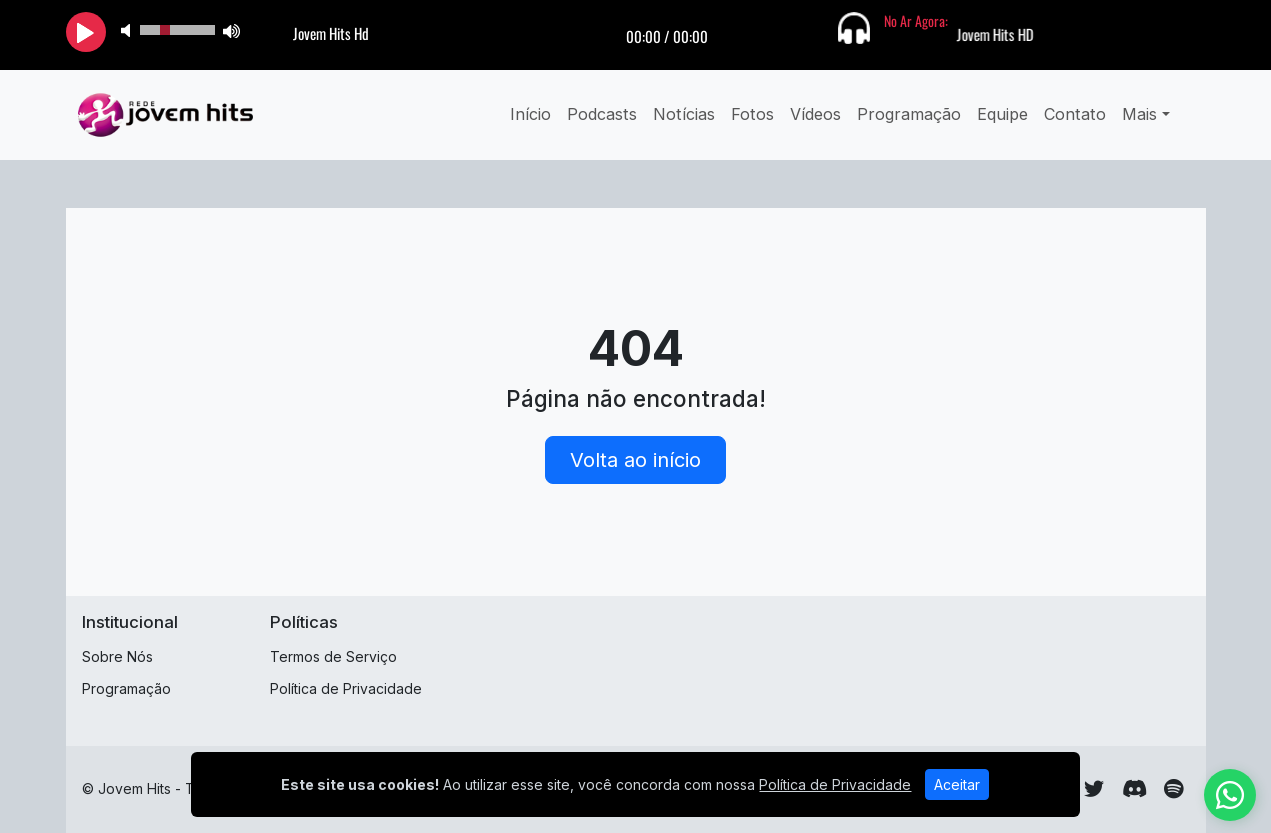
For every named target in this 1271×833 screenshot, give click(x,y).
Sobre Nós (117, 656)
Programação (909, 114)
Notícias (684, 114)
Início (530, 114)
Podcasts (602, 114)
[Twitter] (1094, 789)
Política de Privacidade (346, 688)
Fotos (752, 114)
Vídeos (815, 114)
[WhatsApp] (1230, 795)
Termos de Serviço (333, 656)
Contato (1075, 114)
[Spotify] (1173, 789)
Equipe (1002, 114)
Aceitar (957, 784)
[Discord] (1134, 789)
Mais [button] (1139, 114)
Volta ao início (635, 460)
